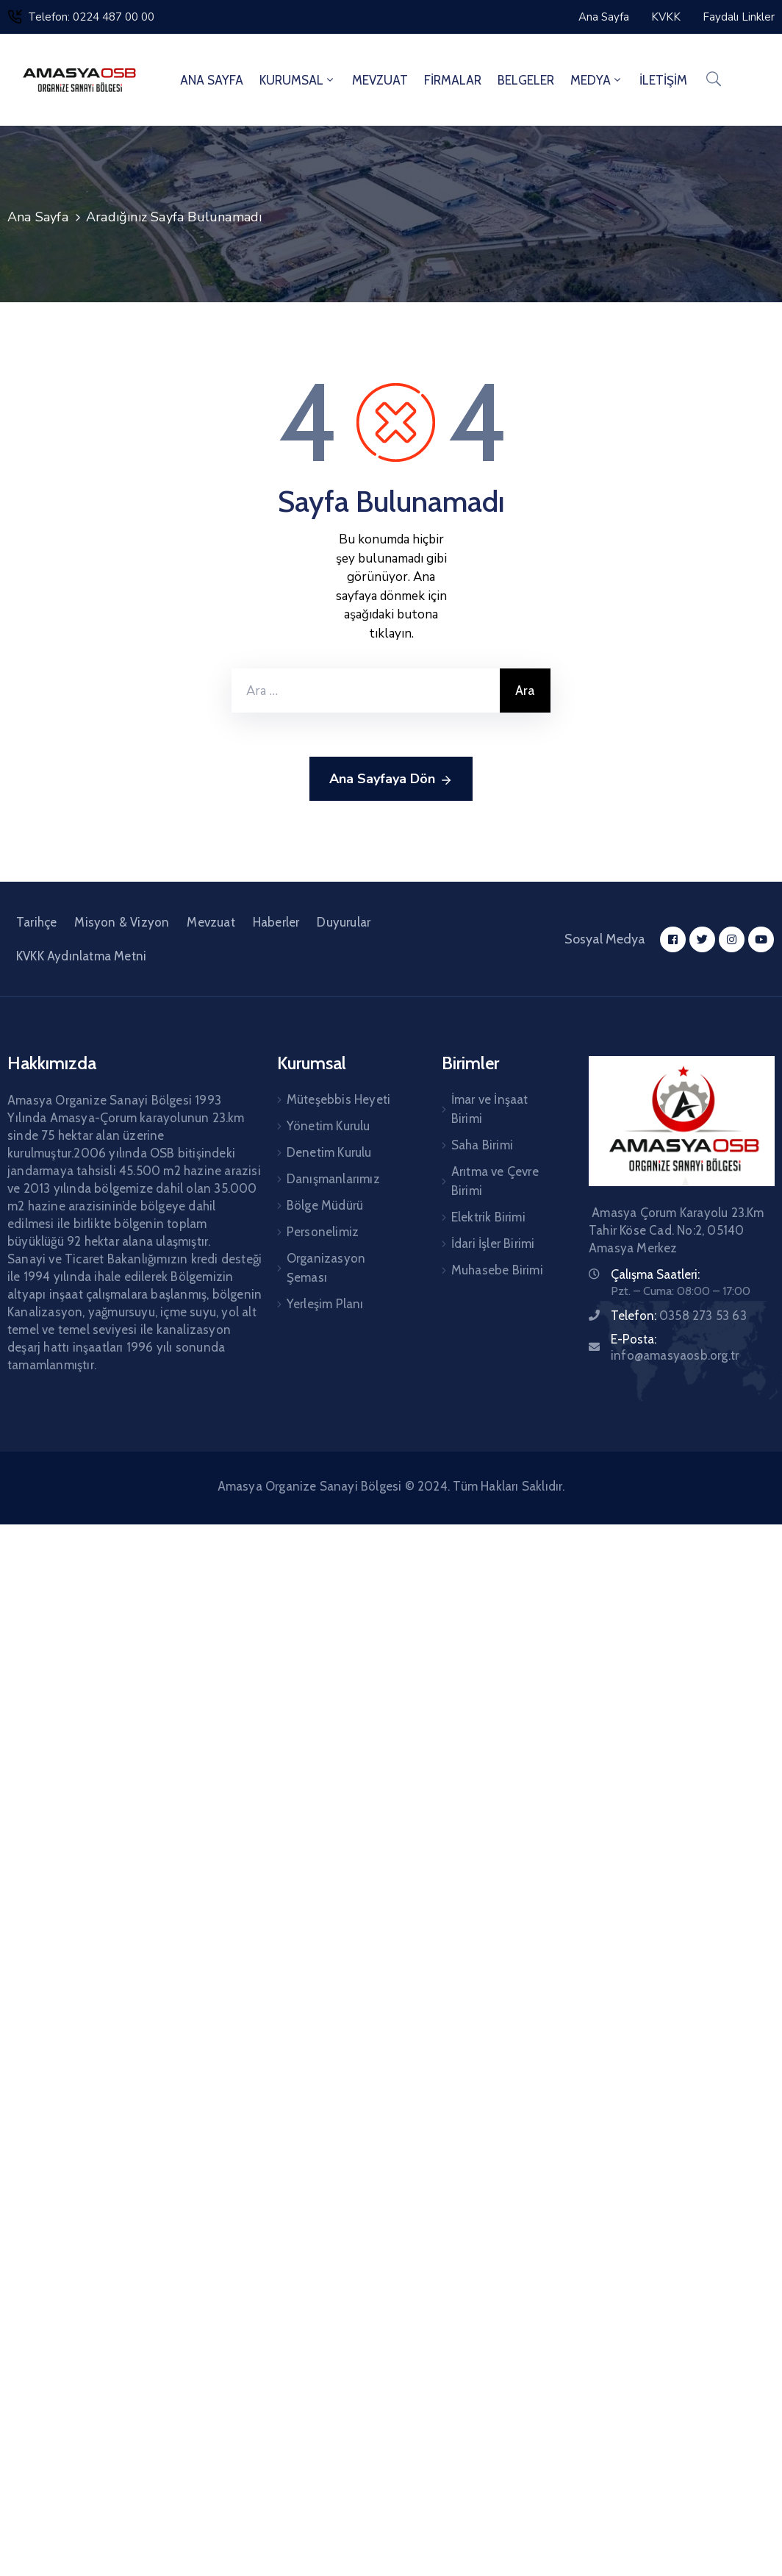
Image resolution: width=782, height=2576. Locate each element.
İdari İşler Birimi (493, 1243)
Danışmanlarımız (333, 1178)
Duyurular (343, 922)
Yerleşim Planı (325, 1303)
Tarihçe (36, 922)
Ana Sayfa (37, 217)
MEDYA (596, 80)
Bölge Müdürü (325, 1205)
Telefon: (679, 1315)
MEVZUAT (380, 80)
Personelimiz (323, 1231)
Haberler (276, 922)
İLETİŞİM (663, 80)
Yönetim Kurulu (328, 1125)
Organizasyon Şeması (326, 1268)
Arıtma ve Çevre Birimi (495, 1181)
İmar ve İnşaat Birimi (489, 1109)
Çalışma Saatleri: (655, 1274)
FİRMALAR (452, 80)
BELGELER (526, 80)
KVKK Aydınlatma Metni (81, 956)
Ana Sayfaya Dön (391, 779)
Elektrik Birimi (488, 1217)
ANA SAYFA (211, 80)
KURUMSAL (297, 80)
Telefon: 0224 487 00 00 (91, 17)
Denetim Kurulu (329, 1152)
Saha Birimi (482, 1145)
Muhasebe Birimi (497, 1270)
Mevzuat (210, 922)
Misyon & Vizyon (121, 922)
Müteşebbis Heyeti (338, 1099)
